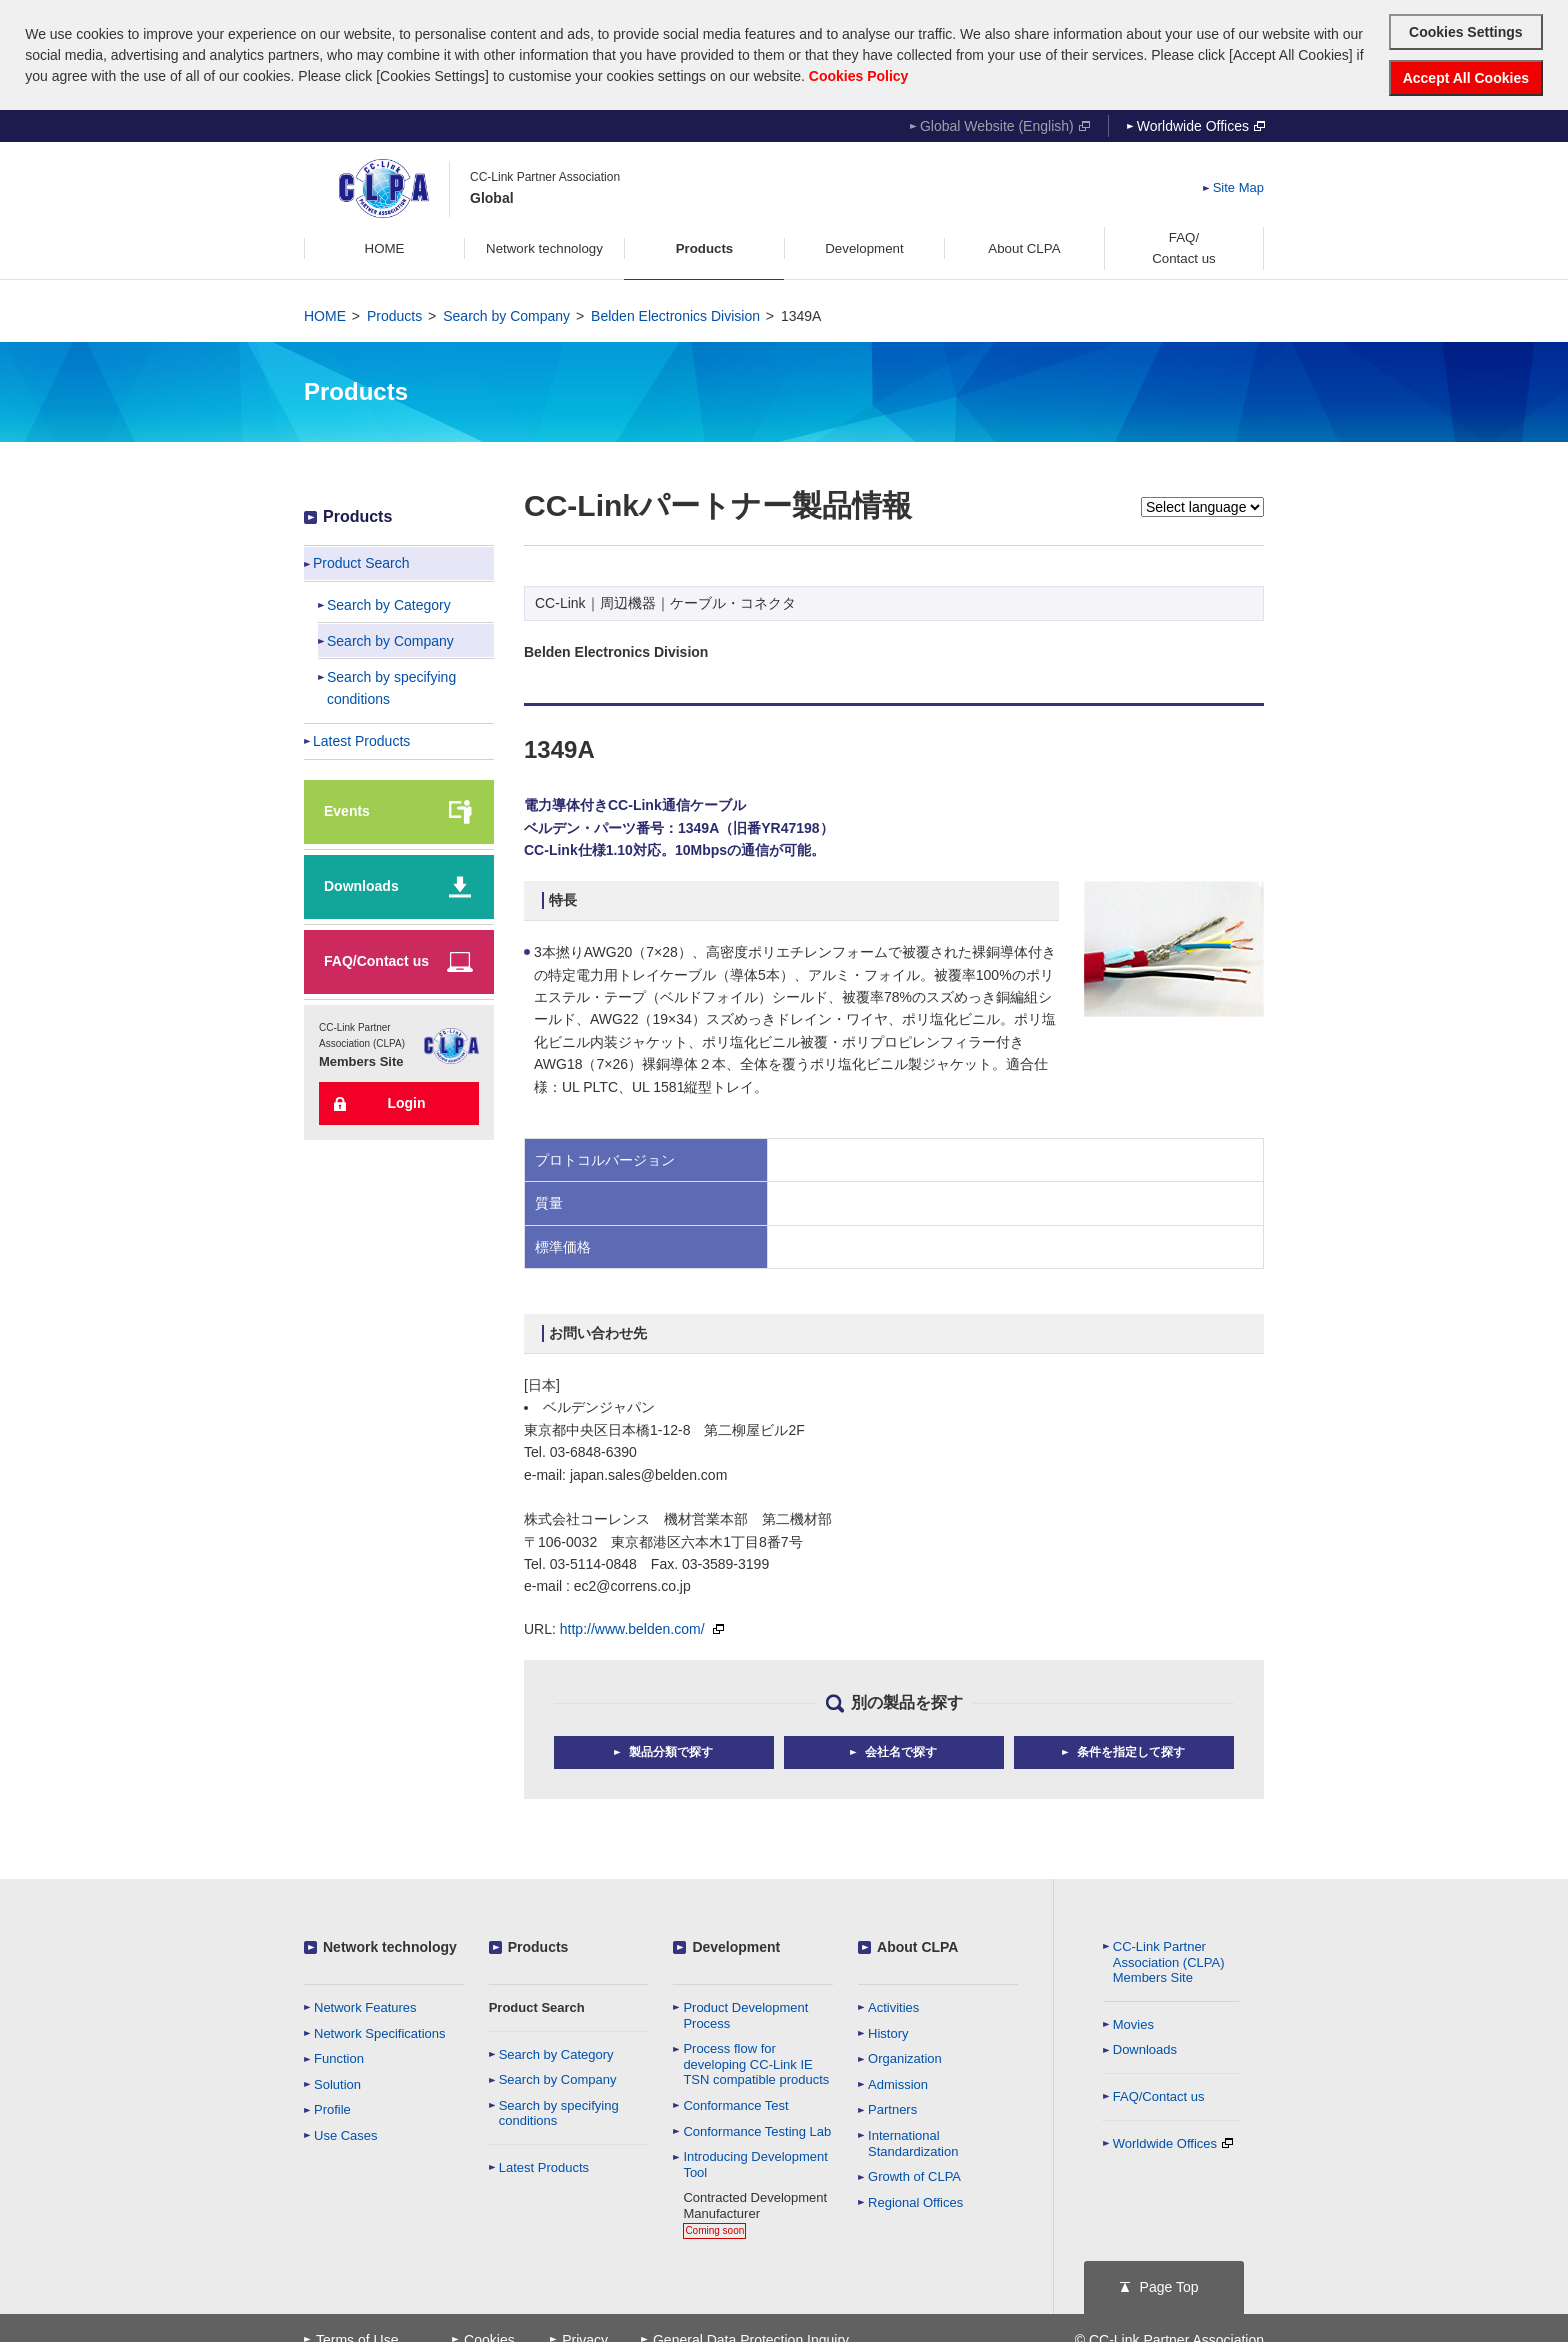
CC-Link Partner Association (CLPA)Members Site (1169, 1960)
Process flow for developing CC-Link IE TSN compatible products (756, 2062)
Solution (337, 2082)
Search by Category (556, 2052)
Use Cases (346, 2133)
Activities (893, 2005)
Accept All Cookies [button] (1466, 78)
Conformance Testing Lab (757, 2129)
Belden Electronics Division (675, 314)
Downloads (1145, 2048)
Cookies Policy (859, 76)
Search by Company (506, 314)
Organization (905, 2056)
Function (339, 2056)
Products (394, 314)
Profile (332, 2108)
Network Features (365, 2005)
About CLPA (917, 1945)
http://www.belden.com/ (642, 1627)
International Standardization (913, 2141)
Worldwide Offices (1201, 124)
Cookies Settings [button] (1466, 32)
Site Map (1238, 186)
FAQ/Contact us (1159, 2094)
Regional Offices (915, 2200)
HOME (325, 314)
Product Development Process (745, 2013)
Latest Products (544, 2165)
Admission (898, 2082)
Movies (1133, 2022)
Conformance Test (735, 2103)
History (888, 2031)
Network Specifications (380, 2031)
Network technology (390, 1945)
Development (736, 1945)
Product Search (537, 2005)
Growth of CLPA (914, 2174)
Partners (892, 2108)
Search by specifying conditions (559, 2111)
